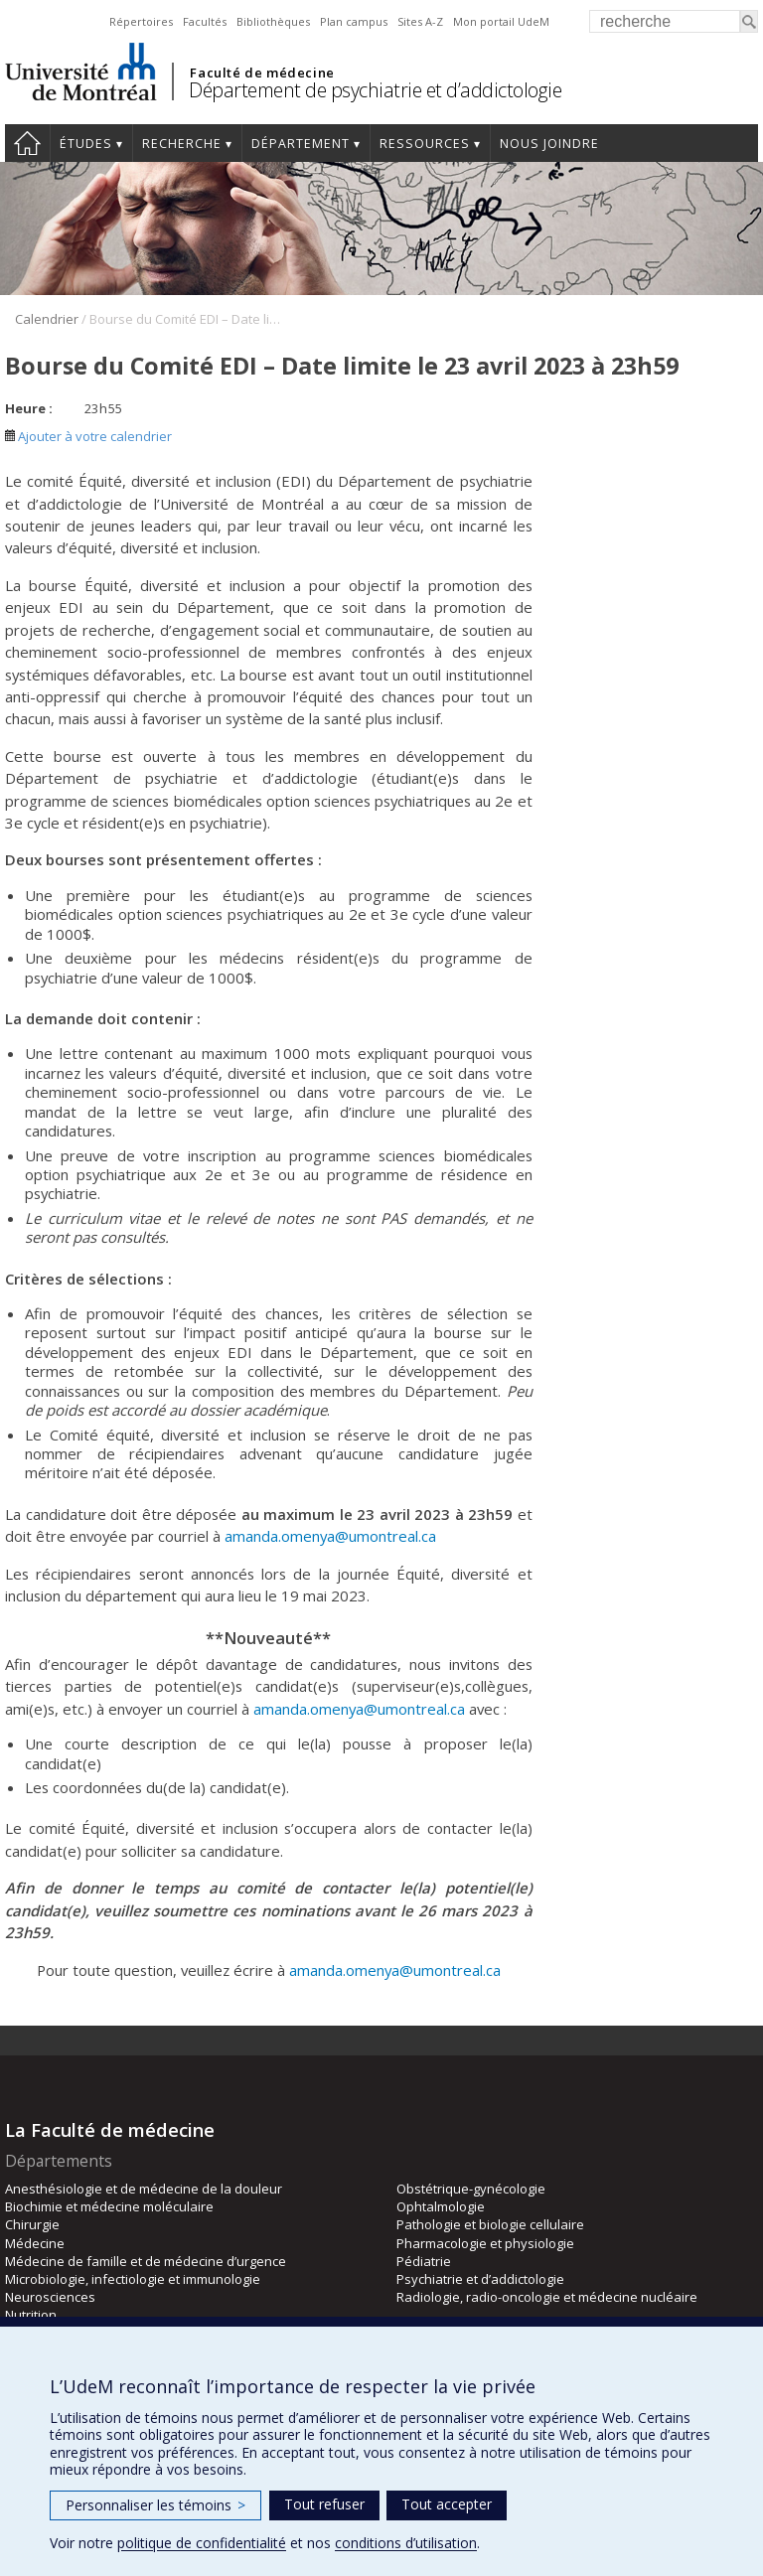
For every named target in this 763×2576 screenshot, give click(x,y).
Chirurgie (32, 2224)
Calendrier (46, 319)
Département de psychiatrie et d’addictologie (375, 89)
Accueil (27, 143)
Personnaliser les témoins (155, 2505)
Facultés (205, 21)
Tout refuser (324, 2504)
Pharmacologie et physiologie (485, 2243)
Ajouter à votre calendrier (88, 436)
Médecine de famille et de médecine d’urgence (145, 2261)
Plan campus (353, 21)
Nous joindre (549, 143)
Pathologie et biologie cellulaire (490, 2224)
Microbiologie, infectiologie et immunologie (132, 2279)
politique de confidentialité (201, 2542)
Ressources (425, 143)
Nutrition (31, 2315)
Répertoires (141, 21)
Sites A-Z (420, 21)
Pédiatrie (423, 2261)
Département (300, 143)
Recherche (182, 143)
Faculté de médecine (262, 72)
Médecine (35, 2243)
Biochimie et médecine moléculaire (109, 2206)
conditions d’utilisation (406, 2542)
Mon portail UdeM (501, 21)
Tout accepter (446, 2504)
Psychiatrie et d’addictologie (480, 2279)
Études (86, 143)
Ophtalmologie (440, 2206)
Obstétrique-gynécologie (470, 2188)
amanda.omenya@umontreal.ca (330, 1536)
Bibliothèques (273, 21)
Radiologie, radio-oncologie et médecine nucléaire (546, 2297)
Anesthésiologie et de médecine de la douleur (143, 2188)
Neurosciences (50, 2297)
